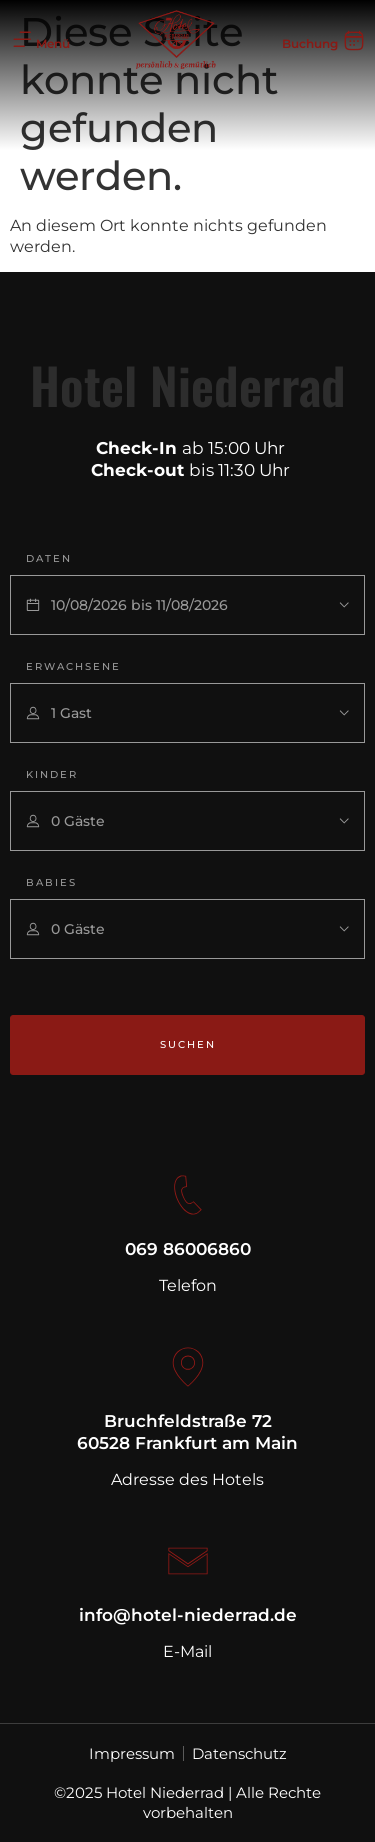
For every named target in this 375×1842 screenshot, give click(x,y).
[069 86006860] (188, 1195)
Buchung (310, 43)
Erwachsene (73, 666)
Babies (51, 882)
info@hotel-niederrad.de (188, 1615)
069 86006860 (188, 1249)
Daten (49, 558)
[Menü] (22, 40)
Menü (53, 43)
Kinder (52, 774)
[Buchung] (354, 40)
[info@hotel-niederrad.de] (188, 1561)
